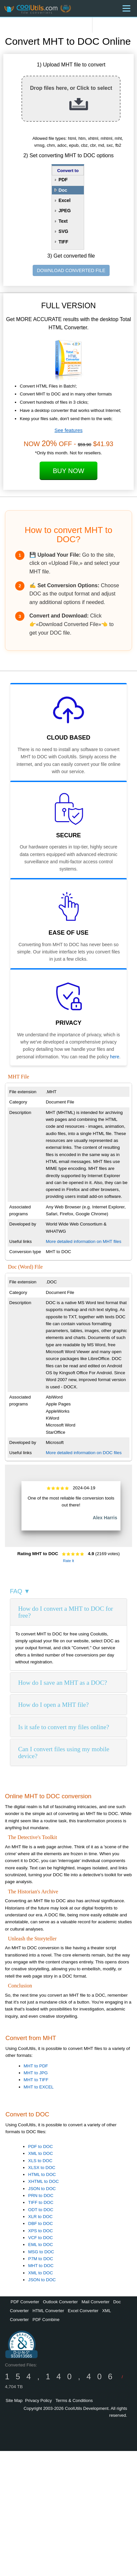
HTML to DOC (42, 2174)
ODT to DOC (40, 2209)
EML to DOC (40, 2244)
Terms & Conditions (74, 2400)
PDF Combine (45, 2319)
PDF (63, 179)
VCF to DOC (40, 2237)
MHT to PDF (36, 2065)
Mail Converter (96, 2301)
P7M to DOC (40, 2258)
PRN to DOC (40, 2195)
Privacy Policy (38, 2400)
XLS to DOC (40, 2160)
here (114, 1056)
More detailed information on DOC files (84, 1452)
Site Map (14, 2400)
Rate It (68, 1561)
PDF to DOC (40, 2146)
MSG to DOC (41, 2251)
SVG (63, 231)
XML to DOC (40, 2153)
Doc (62, 190)
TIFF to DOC (40, 2202)
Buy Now (68, 470)
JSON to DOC (42, 2188)
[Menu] (126, 8)
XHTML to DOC (43, 2181)
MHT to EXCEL (39, 2086)
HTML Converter (48, 2310)
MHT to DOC (40, 2265)
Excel (64, 200)
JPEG (64, 210)
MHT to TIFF (36, 2079)
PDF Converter (25, 2301)
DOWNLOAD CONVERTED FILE (71, 270)
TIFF (63, 241)
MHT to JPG (36, 2072)
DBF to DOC (40, 2223)
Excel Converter (83, 2310)
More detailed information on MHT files (83, 1241)
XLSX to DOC (41, 2167)
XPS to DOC (40, 2230)
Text (63, 221)
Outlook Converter (60, 2301)
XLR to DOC (40, 2216)
